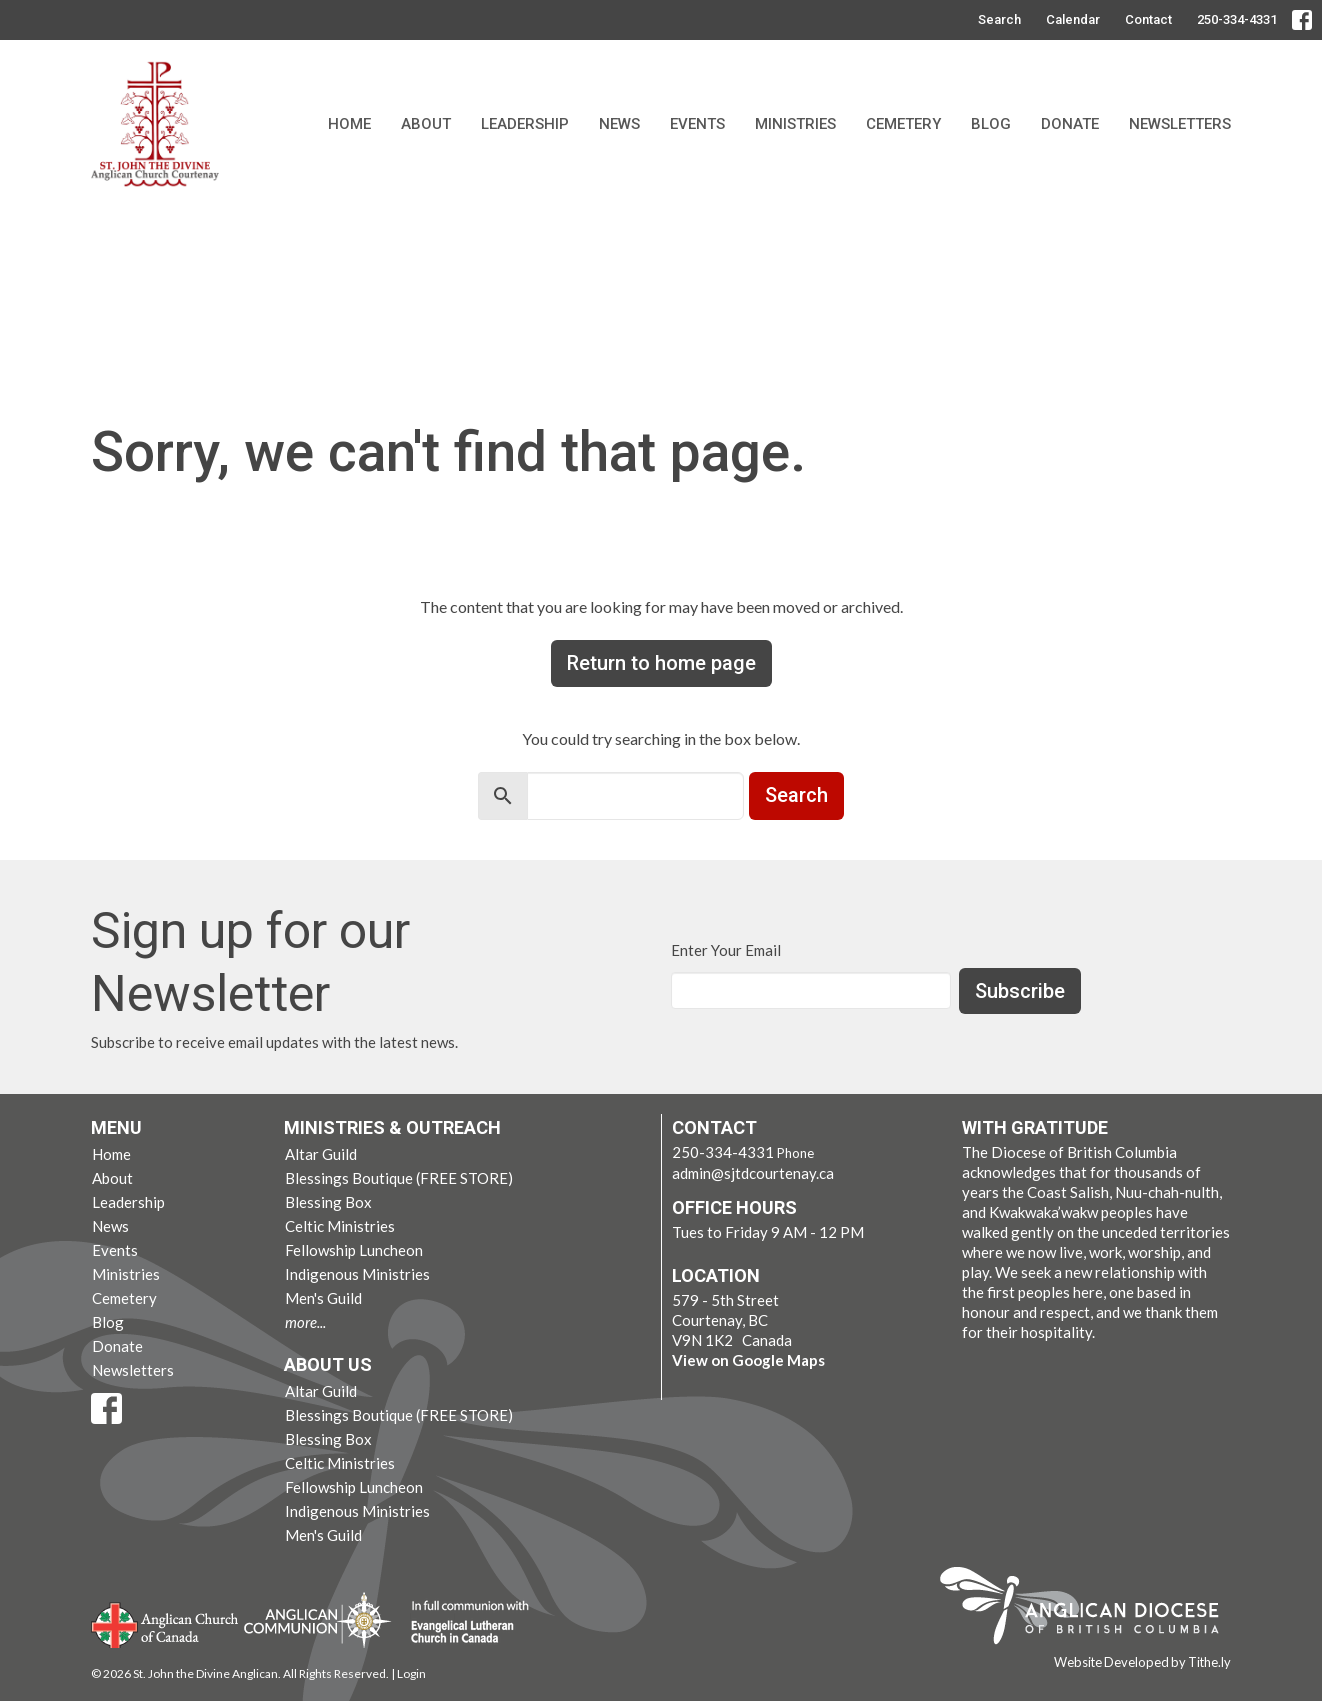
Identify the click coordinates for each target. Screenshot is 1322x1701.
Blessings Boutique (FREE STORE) (399, 1178)
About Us (328, 1364)
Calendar (1073, 19)
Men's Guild (323, 1298)
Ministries (795, 124)
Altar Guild (321, 1154)
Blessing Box (328, 1202)
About (426, 124)
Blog (991, 124)
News (619, 124)
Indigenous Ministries (357, 1274)
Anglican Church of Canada (165, 1623)
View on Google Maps (748, 1360)
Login (411, 1673)
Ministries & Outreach (392, 1127)
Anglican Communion (317, 1619)
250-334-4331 (1237, 19)
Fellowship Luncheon (354, 1250)
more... (305, 1322)
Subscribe (1020, 991)
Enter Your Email (726, 950)
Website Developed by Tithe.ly (1142, 1662)
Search (999, 19)
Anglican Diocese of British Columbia (1089, 1609)
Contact (1148, 19)
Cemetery (903, 124)
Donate (1070, 124)
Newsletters (1180, 124)
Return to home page (661, 663)
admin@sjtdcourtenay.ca (753, 1173)
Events (697, 124)
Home (349, 124)
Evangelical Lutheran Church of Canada (462, 1623)
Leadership (525, 124)
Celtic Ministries (340, 1226)
